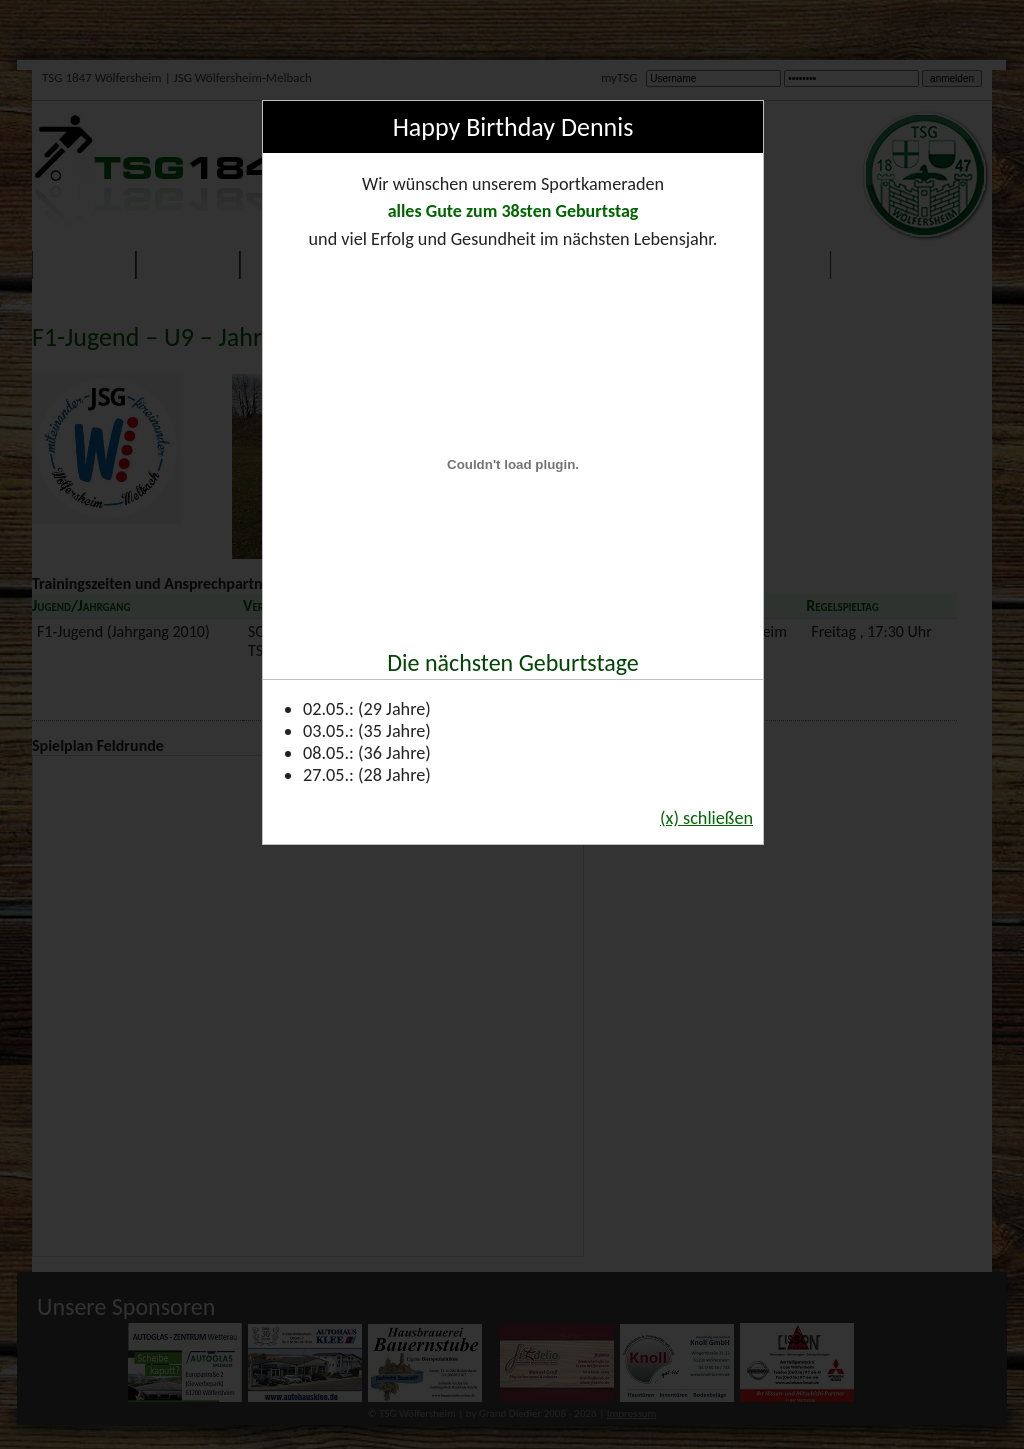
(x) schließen (706, 818)
